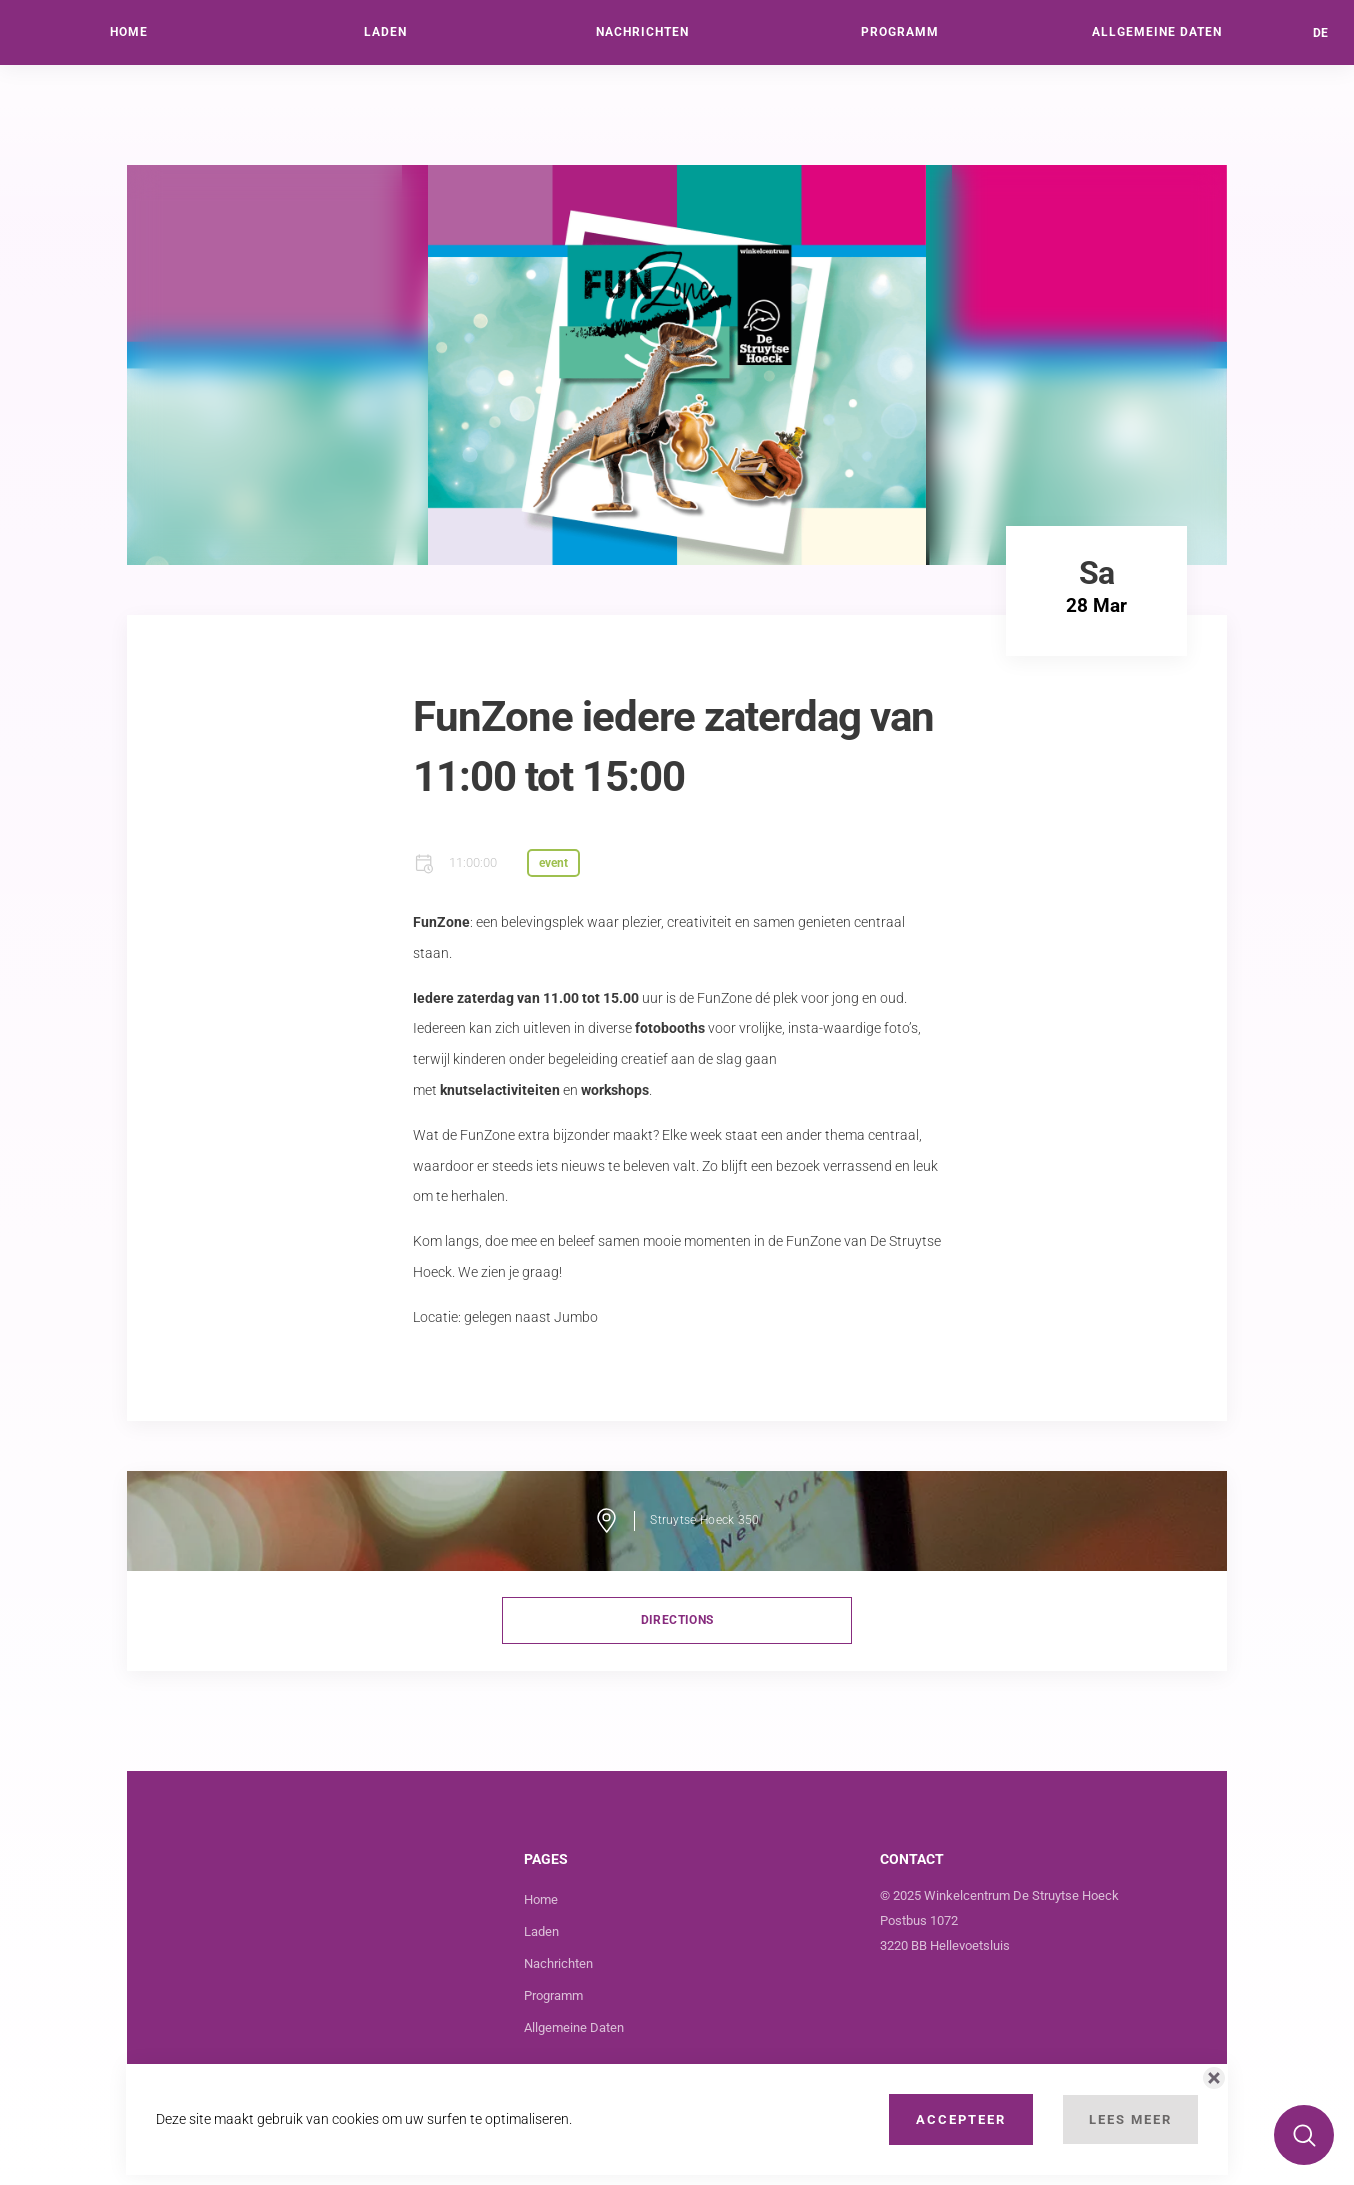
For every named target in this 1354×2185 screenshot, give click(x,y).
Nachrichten (558, 1963)
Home (541, 1899)
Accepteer (961, 2119)
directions (677, 1620)
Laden (541, 1931)
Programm (553, 1995)
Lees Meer (1130, 2119)
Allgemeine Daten (574, 2027)
